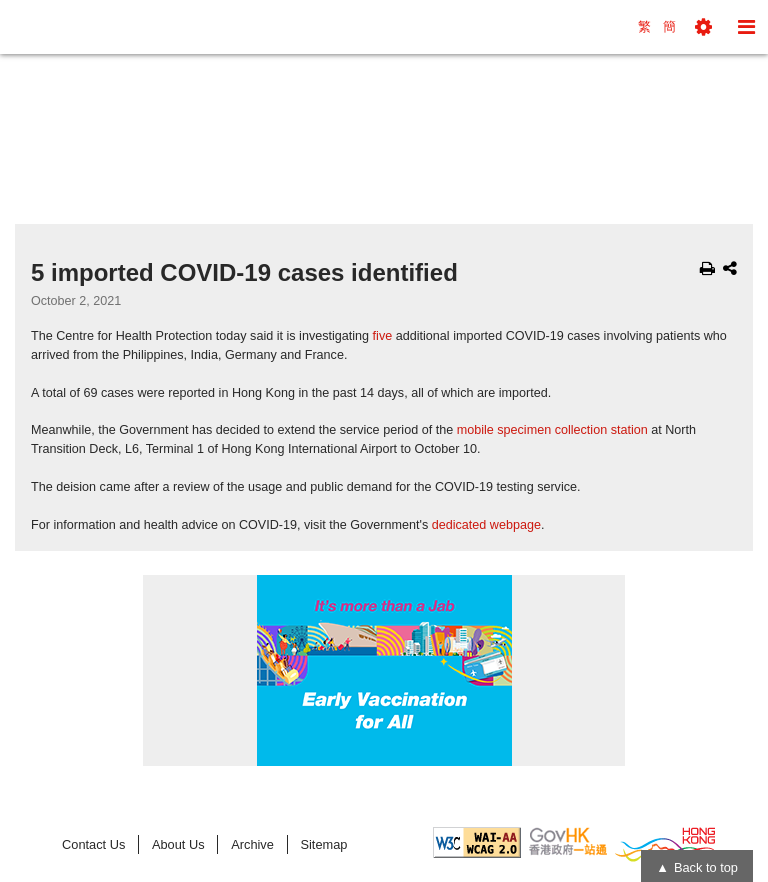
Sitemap (323, 844)
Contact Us (93, 844)
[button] (703, 27)
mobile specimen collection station (552, 430)
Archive (252, 844)
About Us (178, 844)
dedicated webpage (486, 525)
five (383, 336)
